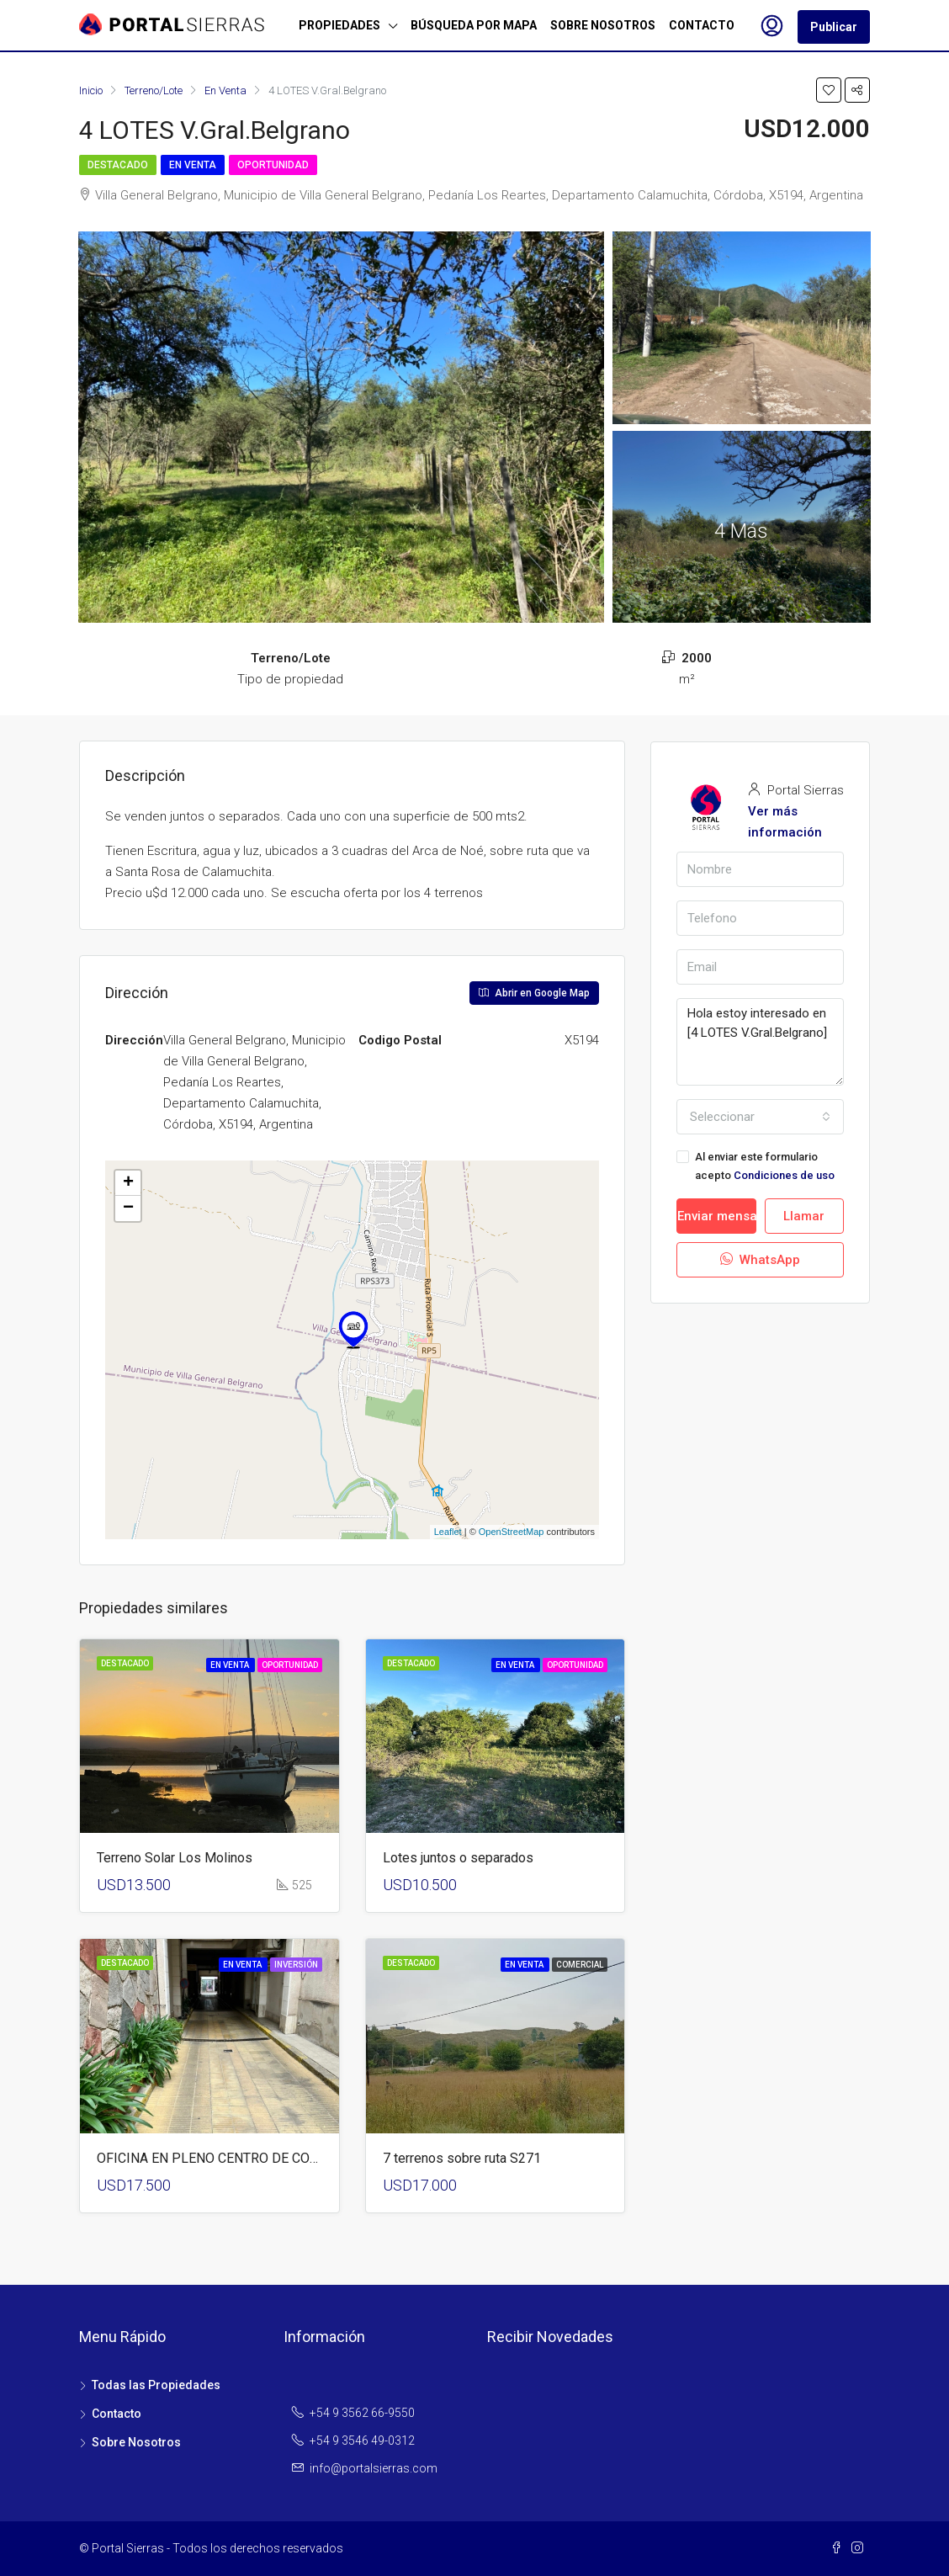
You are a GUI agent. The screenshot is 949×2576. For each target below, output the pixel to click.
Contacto (116, 2413)
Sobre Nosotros (136, 2442)
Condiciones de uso (784, 1175)
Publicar (833, 27)
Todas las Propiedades (156, 2385)
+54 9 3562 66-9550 (362, 2412)
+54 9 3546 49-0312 (362, 2440)
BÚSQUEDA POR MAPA (474, 25)
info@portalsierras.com (373, 2468)
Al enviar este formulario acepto (755, 1166)
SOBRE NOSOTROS (602, 25)
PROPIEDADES (339, 25)
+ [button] (128, 1183)
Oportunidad (273, 165)
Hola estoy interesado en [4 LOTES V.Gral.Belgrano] (760, 1042)
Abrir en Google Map (534, 993)
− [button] (128, 1208)
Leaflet (448, 1532)
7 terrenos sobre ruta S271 (462, 2158)
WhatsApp (760, 1259)
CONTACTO (701, 25)
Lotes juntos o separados (458, 1858)
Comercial (579, 1964)
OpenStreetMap (511, 1532)
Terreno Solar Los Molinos (174, 1858)
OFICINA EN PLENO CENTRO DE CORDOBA (225, 2158)
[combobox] (760, 1116)
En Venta (192, 165)
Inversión (296, 1964)
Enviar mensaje (716, 1216)
